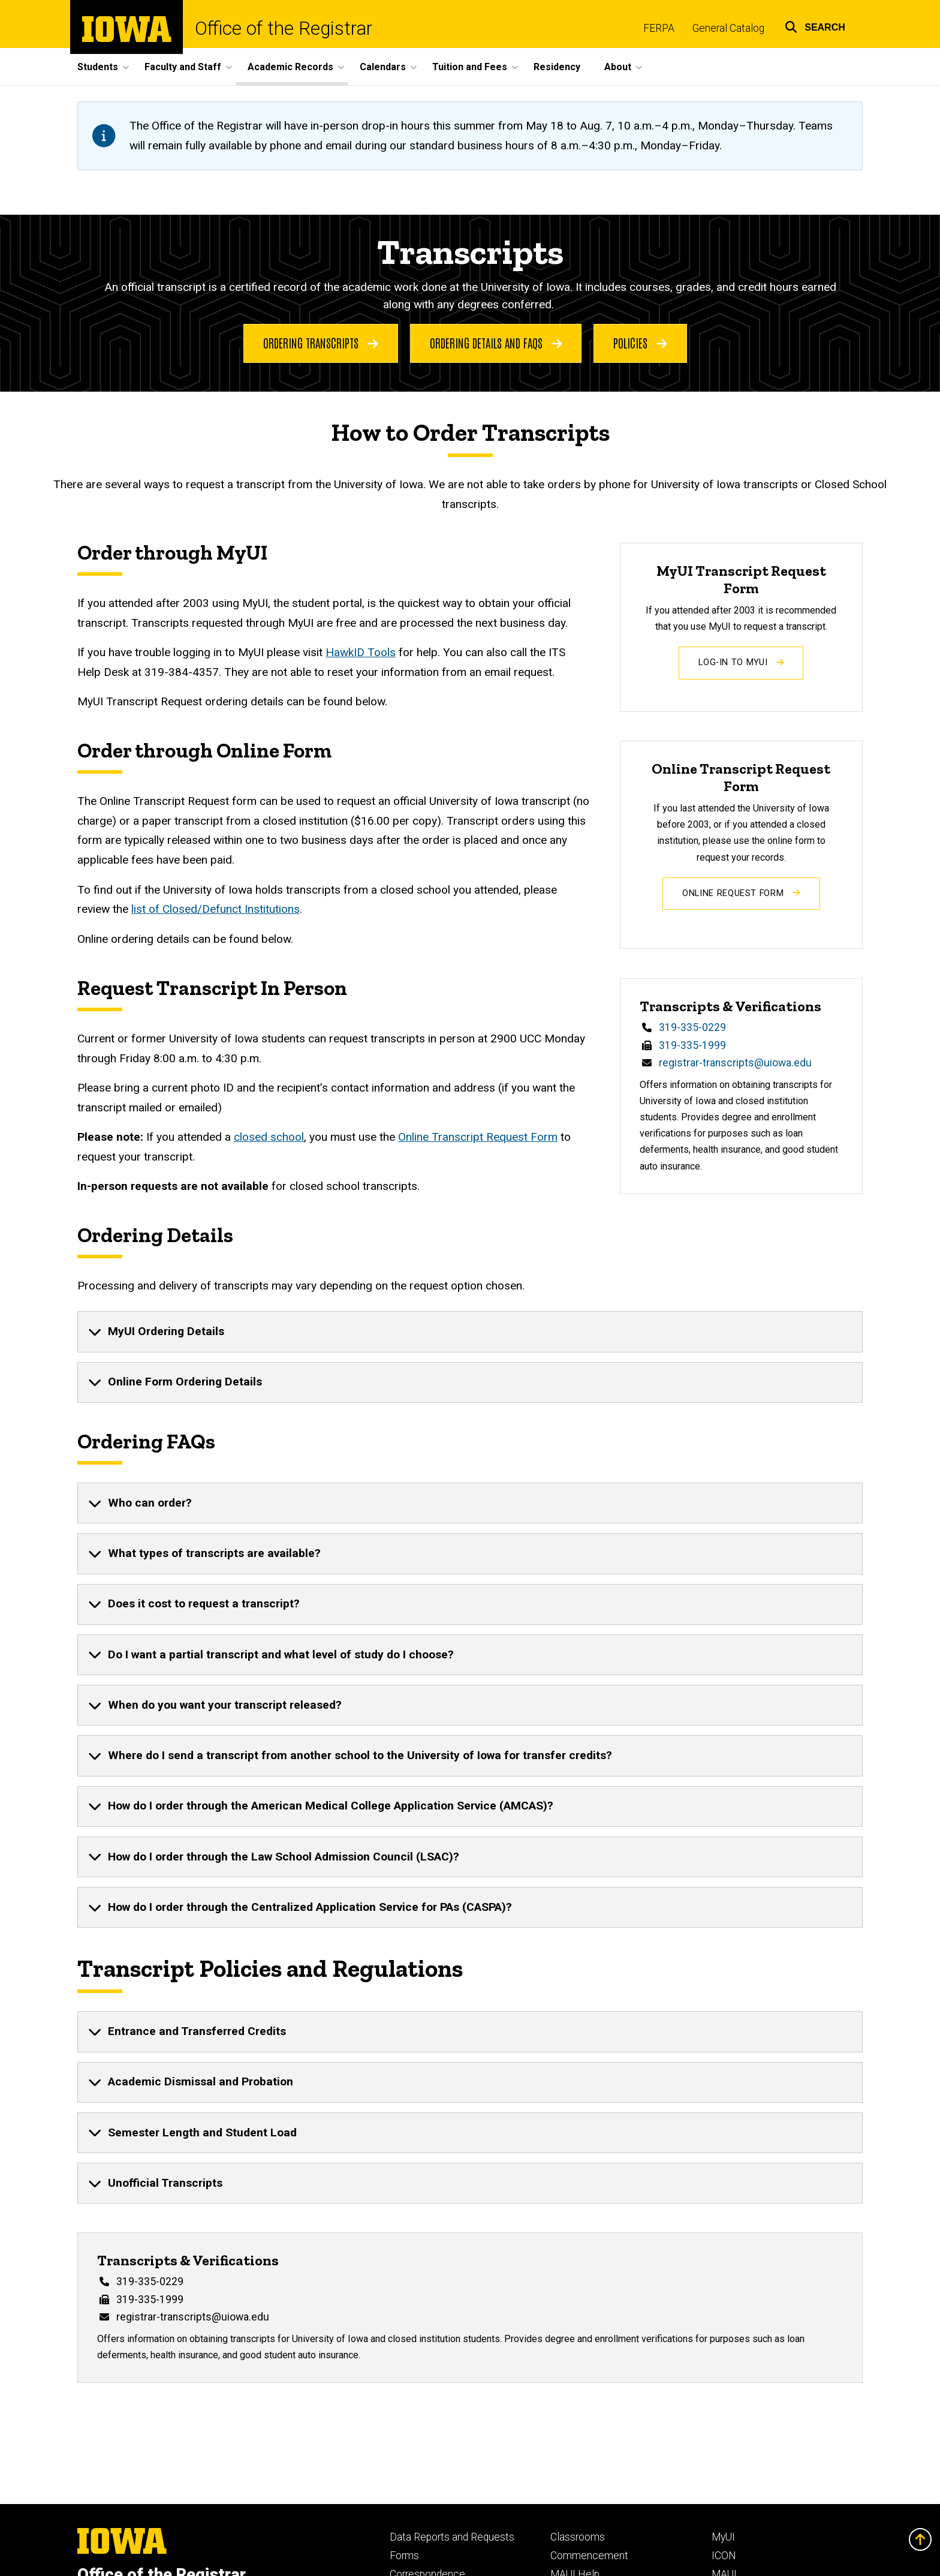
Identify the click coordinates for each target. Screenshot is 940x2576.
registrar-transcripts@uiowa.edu (735, 1063)
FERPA (658, 28)
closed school (269, 1137)
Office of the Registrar (283, 28)
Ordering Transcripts (320, 342)
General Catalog (728, 28)
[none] (470, 1331)
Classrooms (577, 2537)
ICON (724, 2556)
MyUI (723, 2537)
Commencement (589, 2556)
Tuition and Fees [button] (469, 67)
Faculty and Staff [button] (182, 67)
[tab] (470, 1331)
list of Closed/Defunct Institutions (215, 909)
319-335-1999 (692, 1045)
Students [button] (97, 67)
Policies (640, 342)
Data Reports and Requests (452, 2537)
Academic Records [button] (290, 67)
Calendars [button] (383, 67)
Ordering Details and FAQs (496, 342)
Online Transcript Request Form (478, 1137)
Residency (557, 67)
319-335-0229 (692, 1027)
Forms (404, 2556)
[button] (815, 25)
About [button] (617, 67)
